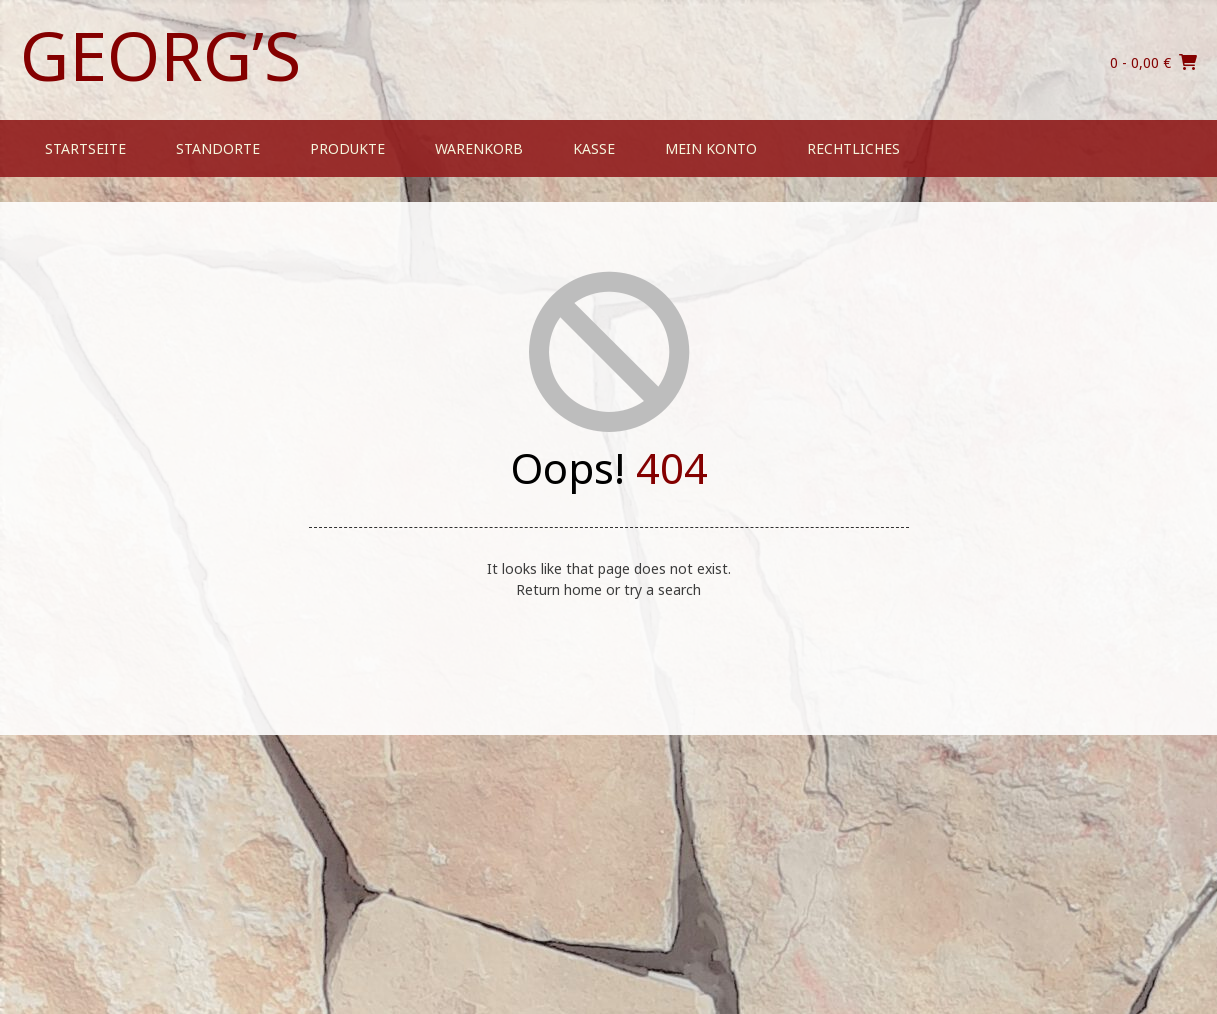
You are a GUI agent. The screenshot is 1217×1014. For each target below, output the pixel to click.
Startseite (85, 148)
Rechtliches (853, 148)
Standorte (218, 148)
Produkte (347, 148)
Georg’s (160, 55)
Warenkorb (479, 148)
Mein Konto (711, 148)
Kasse (594, 148)
